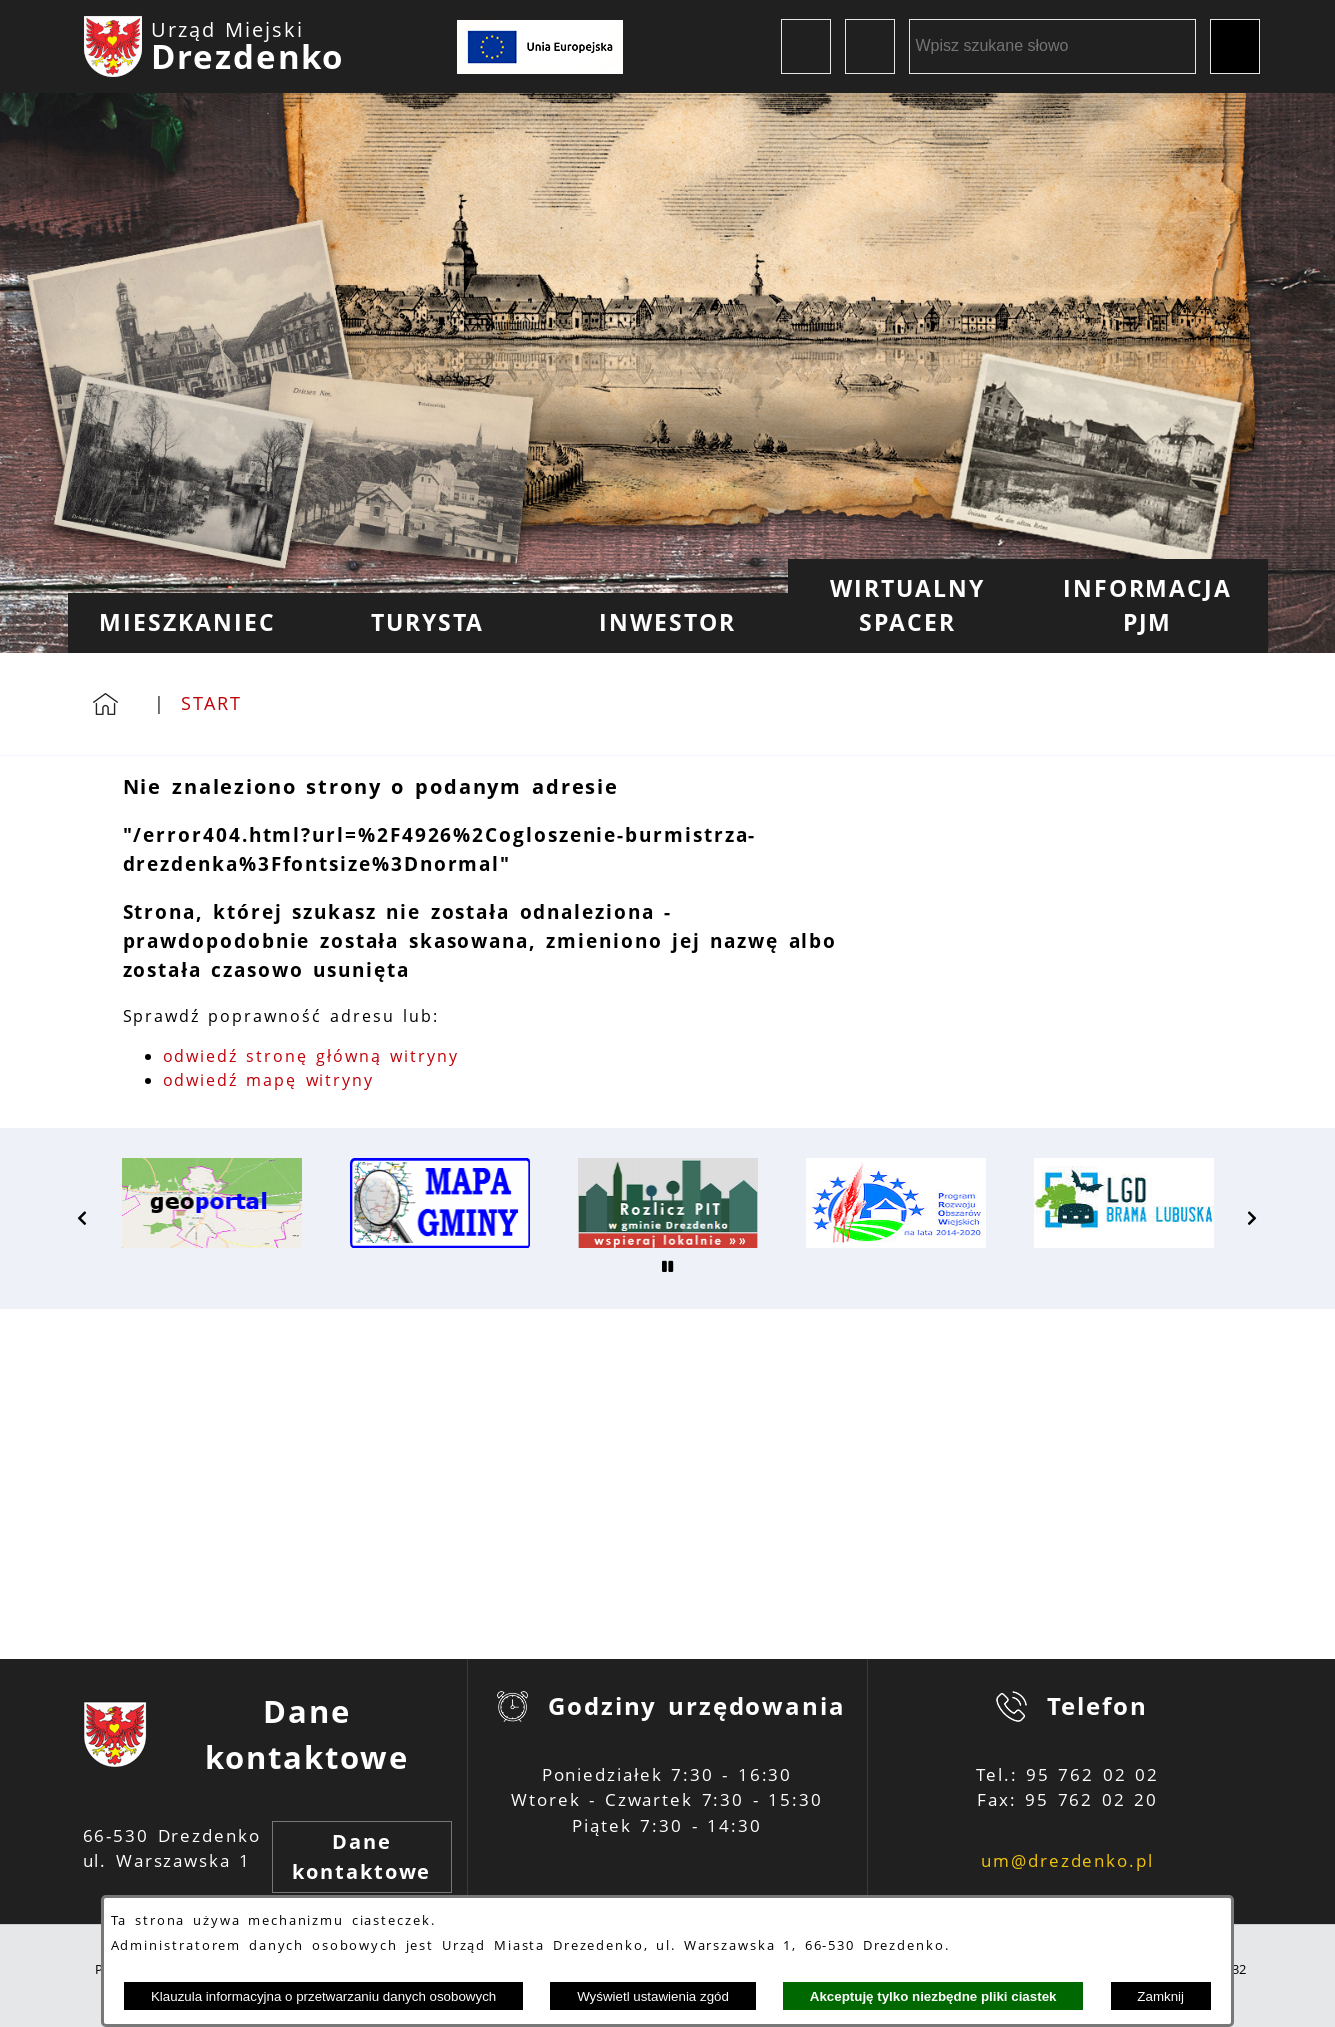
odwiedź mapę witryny (269, 1080)
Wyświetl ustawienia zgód (653, 1996)
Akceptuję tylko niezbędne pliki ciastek (933, 1996)
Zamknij (1160, 1996)
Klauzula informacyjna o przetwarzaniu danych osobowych (323, 1996)
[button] (83, 1218)
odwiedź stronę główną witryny (311, 1056)
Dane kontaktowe (361, 1856)
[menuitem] (188, 623)
